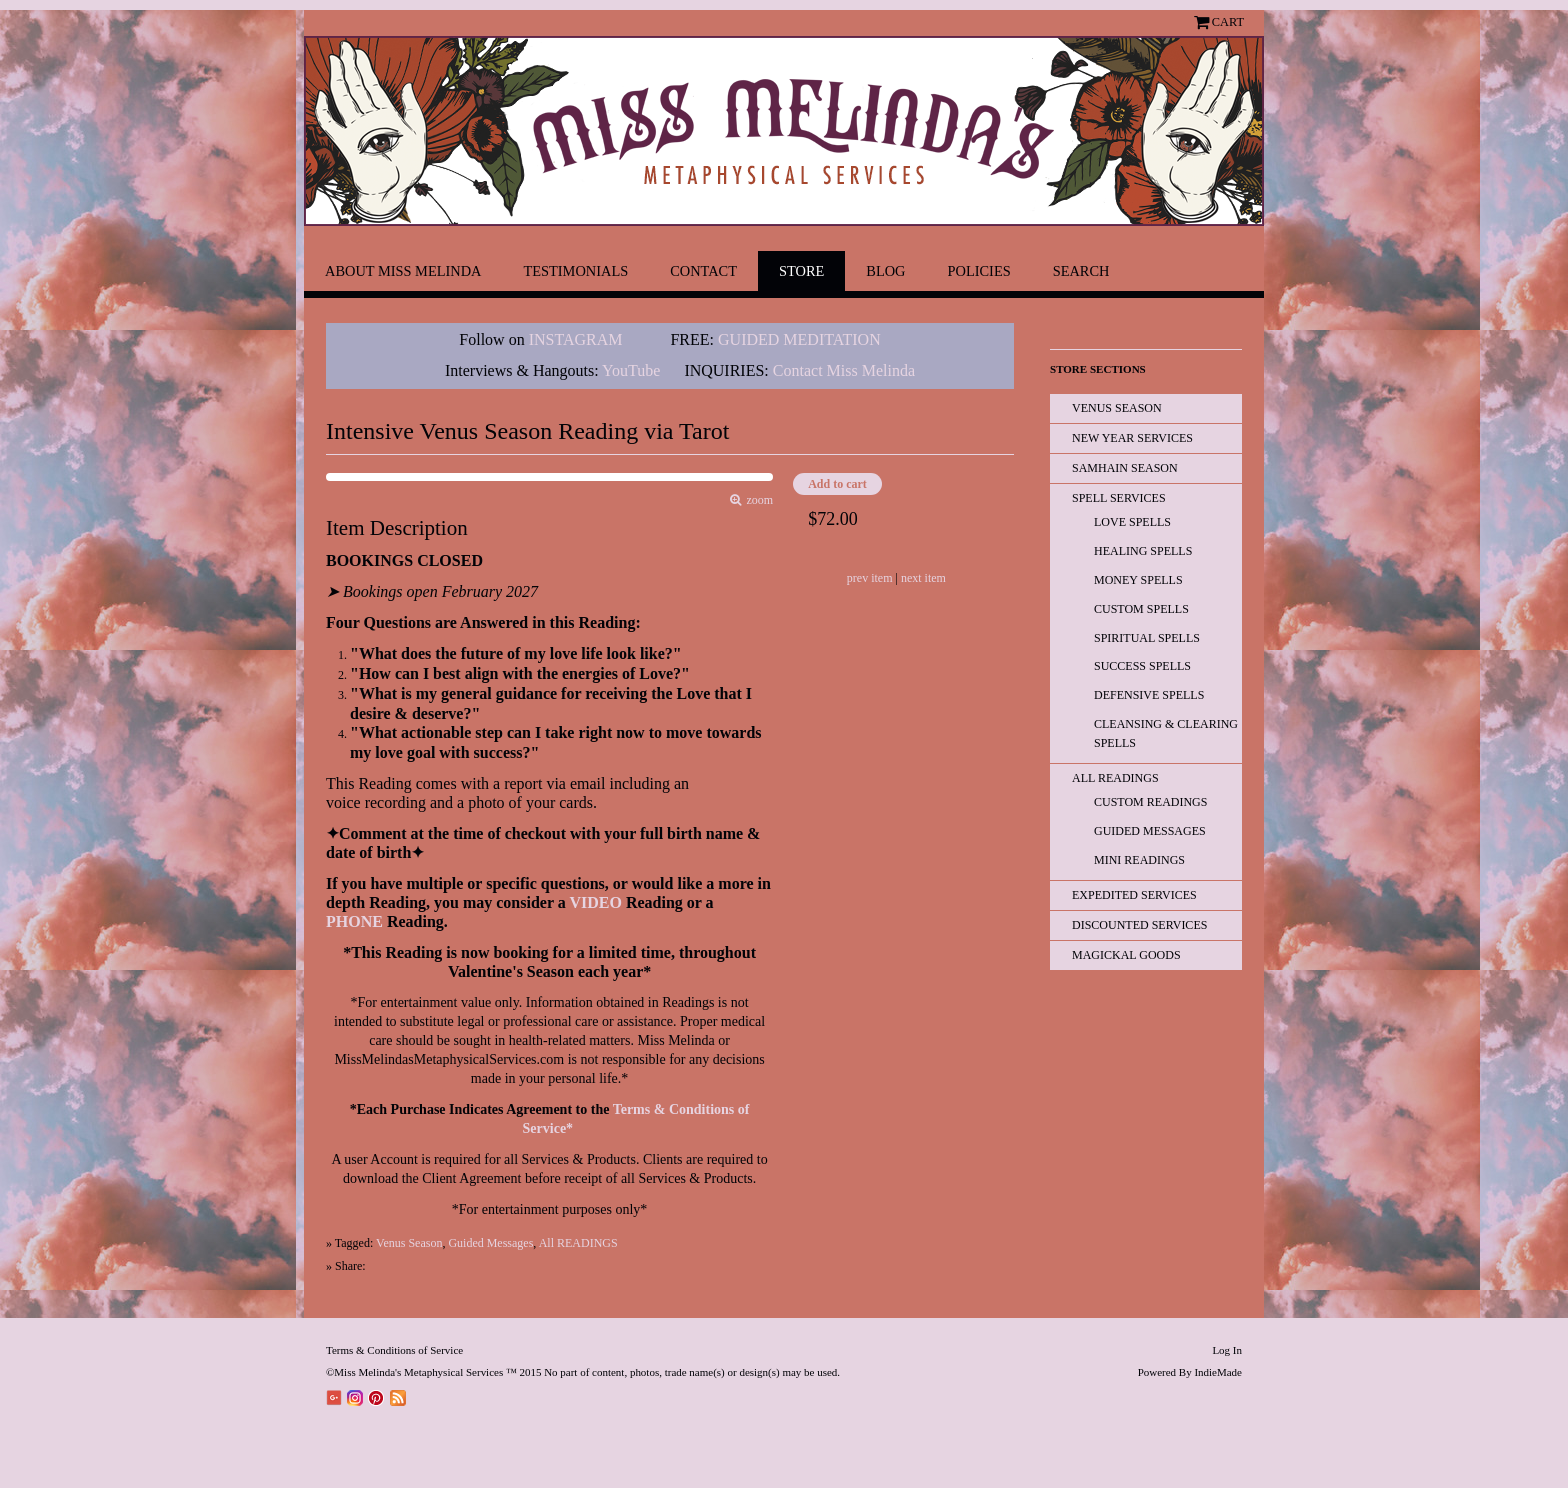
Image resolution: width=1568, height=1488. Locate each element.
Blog (885, 271)
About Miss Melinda (403, 271)
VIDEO (595, 902)
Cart (1228, 22)
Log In (1227, 1350)
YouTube (631, 370)
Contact (703, 271)
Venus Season (409, 1243)
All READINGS (578, 1243)
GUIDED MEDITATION (799, 339)
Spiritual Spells (1147, 638)
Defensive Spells (1149, 695)
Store (801, 271)
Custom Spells (1141, 609)
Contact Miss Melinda (846, 370)
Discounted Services (1139, 925)
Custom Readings (1150, 802)
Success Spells (1142, 666)
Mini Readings (1139, 860)
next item (923, 578)
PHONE (354, 921)
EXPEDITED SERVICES (1134, 895)
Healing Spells (1143, 551)
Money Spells (1138, 580)
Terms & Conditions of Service (394, 1350)
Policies (979, 271)
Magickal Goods (1126, 955)
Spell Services (1119, 498)
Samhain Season (1125, 468)
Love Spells (1132, 522)
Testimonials (575, 271)
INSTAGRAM (576, 339)
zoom (757, 500)
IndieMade (1218, 1372)
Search (1081, 271)
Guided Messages (490, 1243)
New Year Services (1132, 438)
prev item (870, 578)
